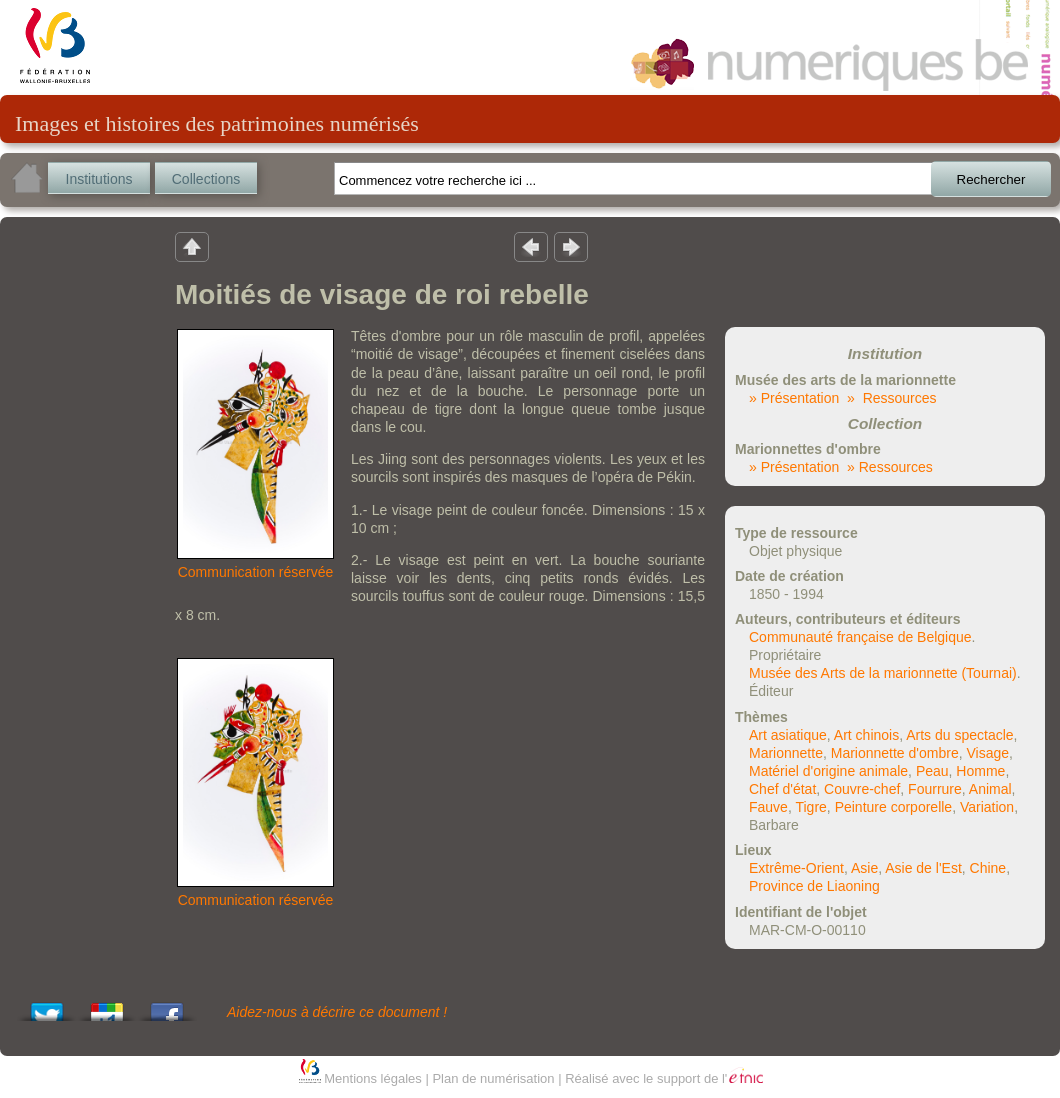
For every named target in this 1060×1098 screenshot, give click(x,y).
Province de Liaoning (814, 886)
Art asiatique (788, 735)
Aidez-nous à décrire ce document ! (337, 1012)
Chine (988, 868)
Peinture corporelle (894, 807)
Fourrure (935, 789)
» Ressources (891, 398)
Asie (864, 868)
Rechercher (991, 179)
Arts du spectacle (959, 735)
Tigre (810, 807)
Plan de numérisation (493, 1078)
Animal (990, 789)
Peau (932, 771)
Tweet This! (47, 1006)
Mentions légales (373, 1078)
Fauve (768, 807)
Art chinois (866, 735)
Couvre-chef (862, 789)
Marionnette (786, 753)
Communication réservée (256, 572)
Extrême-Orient (796, 868)
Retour (192, 246)
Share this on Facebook (167, 1006)
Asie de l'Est (923, 868)
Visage (987, 753)
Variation (987, 807)
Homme (980, 771)
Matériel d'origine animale (828, 771)
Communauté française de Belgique (860, 637)
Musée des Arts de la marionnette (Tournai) (883, 673)
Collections (206, 179)
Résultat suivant (571, 246)
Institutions (99, 179)
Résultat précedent (531, 246)
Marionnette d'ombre (895, 753)
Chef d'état (782, 789)
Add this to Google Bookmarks (107, 1006)
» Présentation (794, 398)
